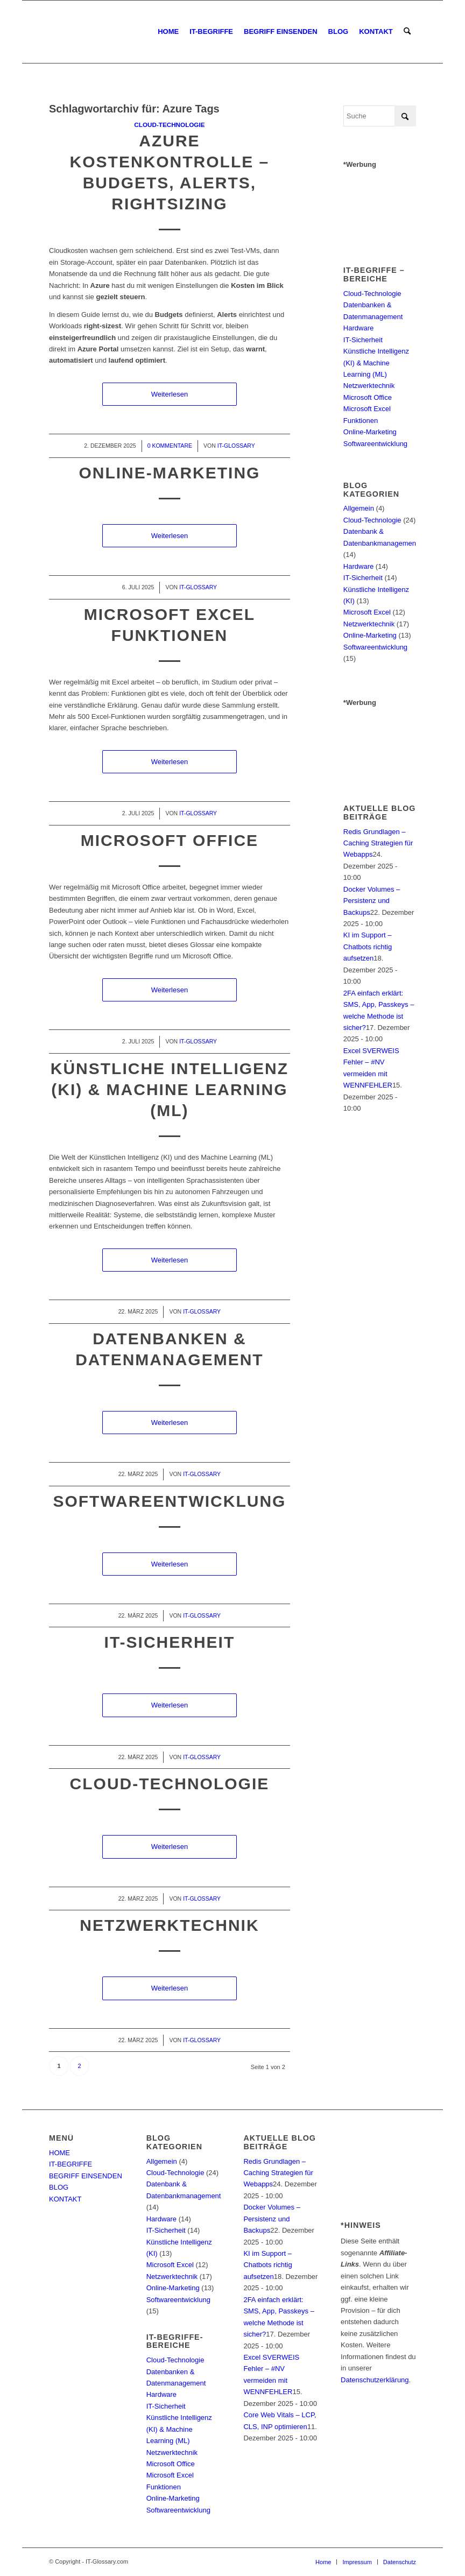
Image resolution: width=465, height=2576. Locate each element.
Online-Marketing (169, 473)
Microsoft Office (169, 840)
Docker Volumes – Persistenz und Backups (371, 900)
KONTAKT (65, 2199)
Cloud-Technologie (169, 124)
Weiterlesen (169, 394)
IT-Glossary (236, 445)
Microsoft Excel (367, 612)
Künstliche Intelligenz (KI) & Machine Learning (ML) (169, 1089)
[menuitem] (168, 32)
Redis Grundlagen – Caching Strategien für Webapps (378, 843)
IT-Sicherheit (169, 1642)
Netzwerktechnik (169, 1925)
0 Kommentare (169, 445)
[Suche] (407, 32)
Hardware (358, 328)
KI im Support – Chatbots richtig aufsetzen (367, 946)
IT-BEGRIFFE (70, 2164)
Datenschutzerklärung (374, 2380)
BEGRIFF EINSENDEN (85, 2176)
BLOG (58, 2187)
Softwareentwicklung (169, 1501)
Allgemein (358, 508)
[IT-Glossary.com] (50, 32)
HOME (59, 2153)
